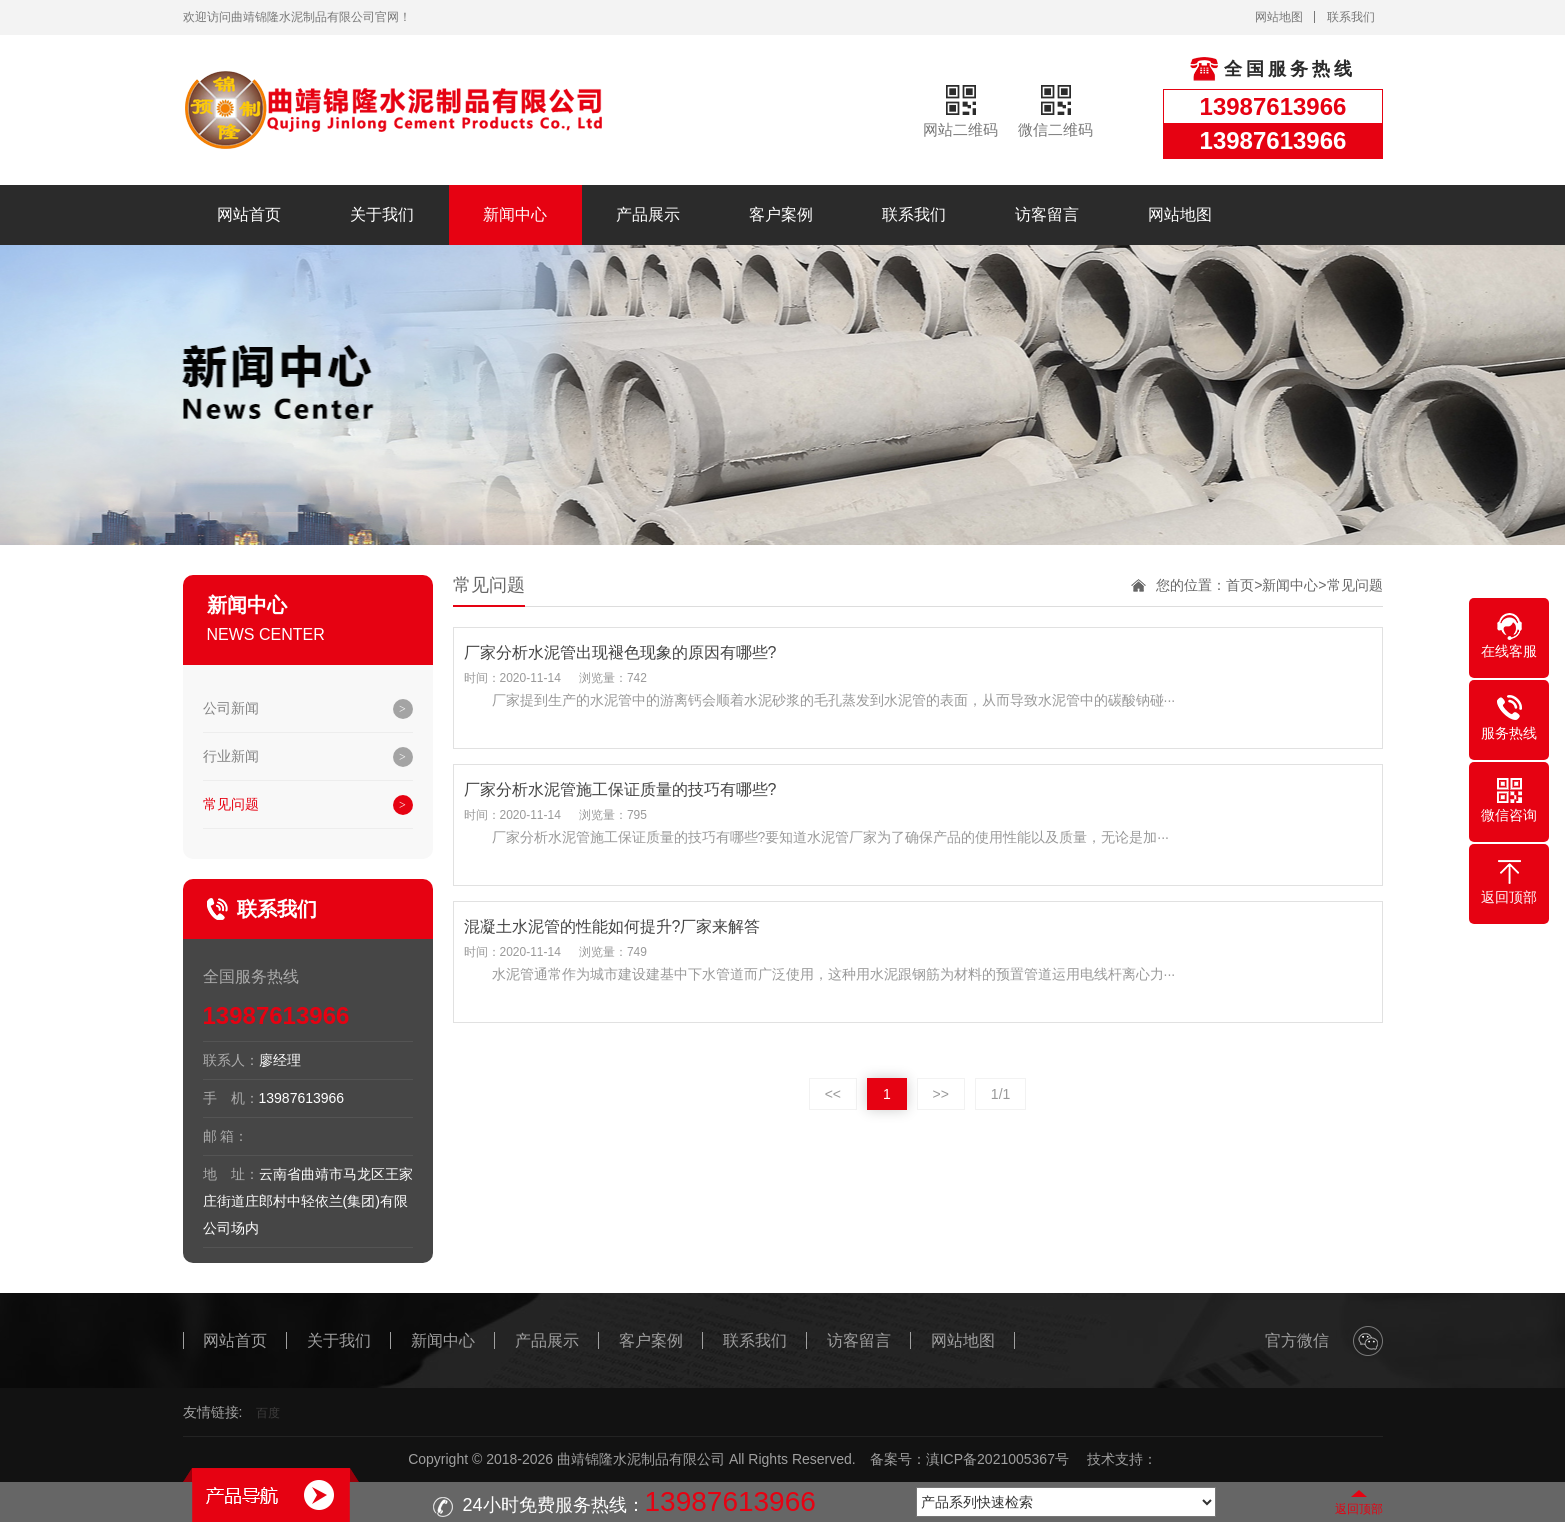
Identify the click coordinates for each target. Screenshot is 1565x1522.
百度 (268, 1413)
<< (833, 1094)
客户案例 (781, 214)
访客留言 (1047, 214)
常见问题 (231, 804)
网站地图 (1279, 17)
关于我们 (382, 214)
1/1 (1000, 1094)
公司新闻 (231, 708)
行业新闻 (231, 756)
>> (941, 1094)
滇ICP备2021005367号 (997, 1459)
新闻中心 (515, 214)
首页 (1240, 585)
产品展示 (648, 214)
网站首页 (249, 214)
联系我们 (1351, 17)
